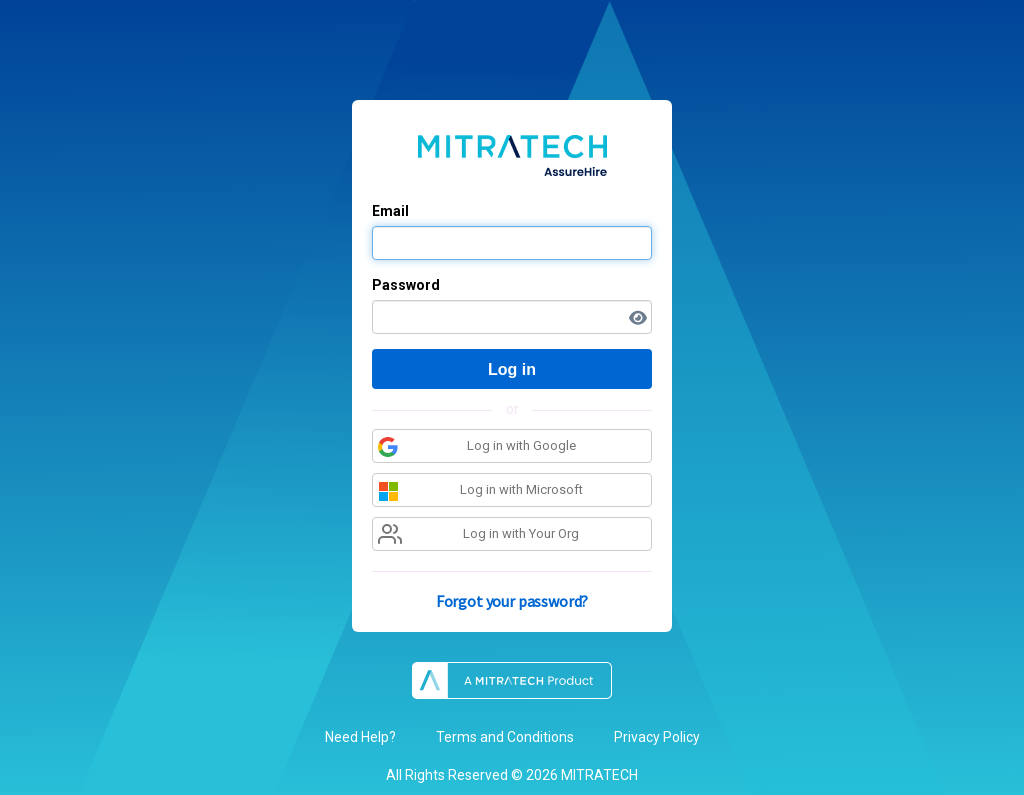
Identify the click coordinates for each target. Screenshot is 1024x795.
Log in (512, 369)
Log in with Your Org (478, 536)
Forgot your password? (512, 601)
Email (390, 211)
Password (406, 285)
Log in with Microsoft (480, 494)
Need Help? (360, 737)
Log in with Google (477, 447)
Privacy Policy (657, 737)
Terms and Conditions (505, 737)
